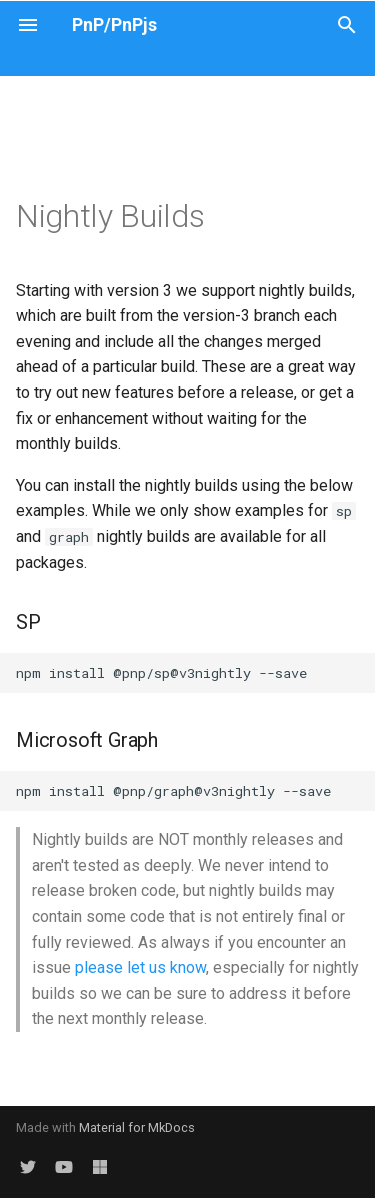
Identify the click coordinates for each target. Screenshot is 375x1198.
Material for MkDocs (137, 1127)
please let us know (140, 967)
